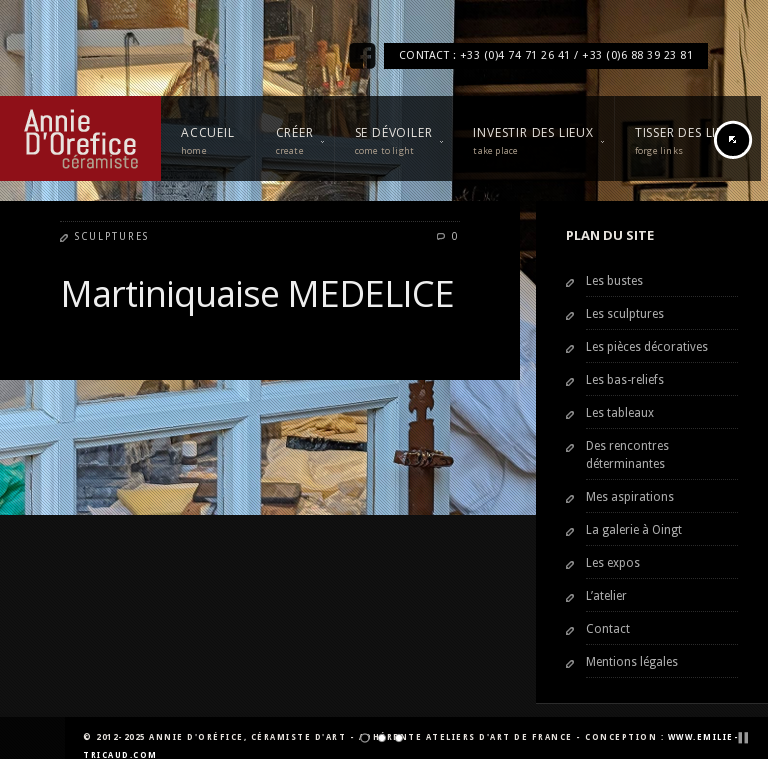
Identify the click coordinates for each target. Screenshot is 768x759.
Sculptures (112, 236)
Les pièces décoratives (647, 347)
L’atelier (606, 596)
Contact (608, 629)
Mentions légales (632, 662)
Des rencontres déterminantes (627, 455)
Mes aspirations (630, 497)
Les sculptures (625, 314)
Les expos (613, 563)
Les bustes (614, 281)
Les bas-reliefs (625, 380)
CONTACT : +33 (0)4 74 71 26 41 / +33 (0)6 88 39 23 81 (546, 55)
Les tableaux (620, 413)
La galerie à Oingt (634, 530)
